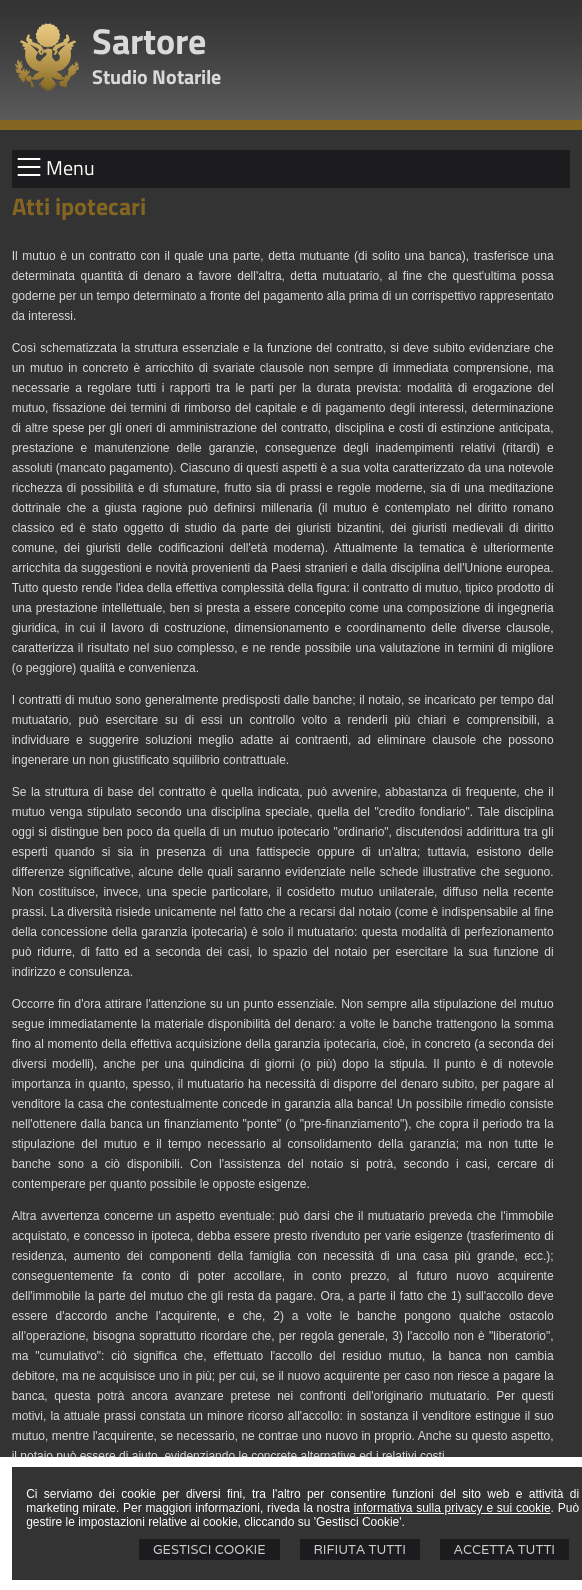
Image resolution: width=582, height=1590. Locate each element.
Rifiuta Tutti (360, 1549)
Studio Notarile (156, 76)
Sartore (149, 40)
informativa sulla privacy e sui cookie (452, 1508)
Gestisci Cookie (209, 1549)
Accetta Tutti (504, 1549)
